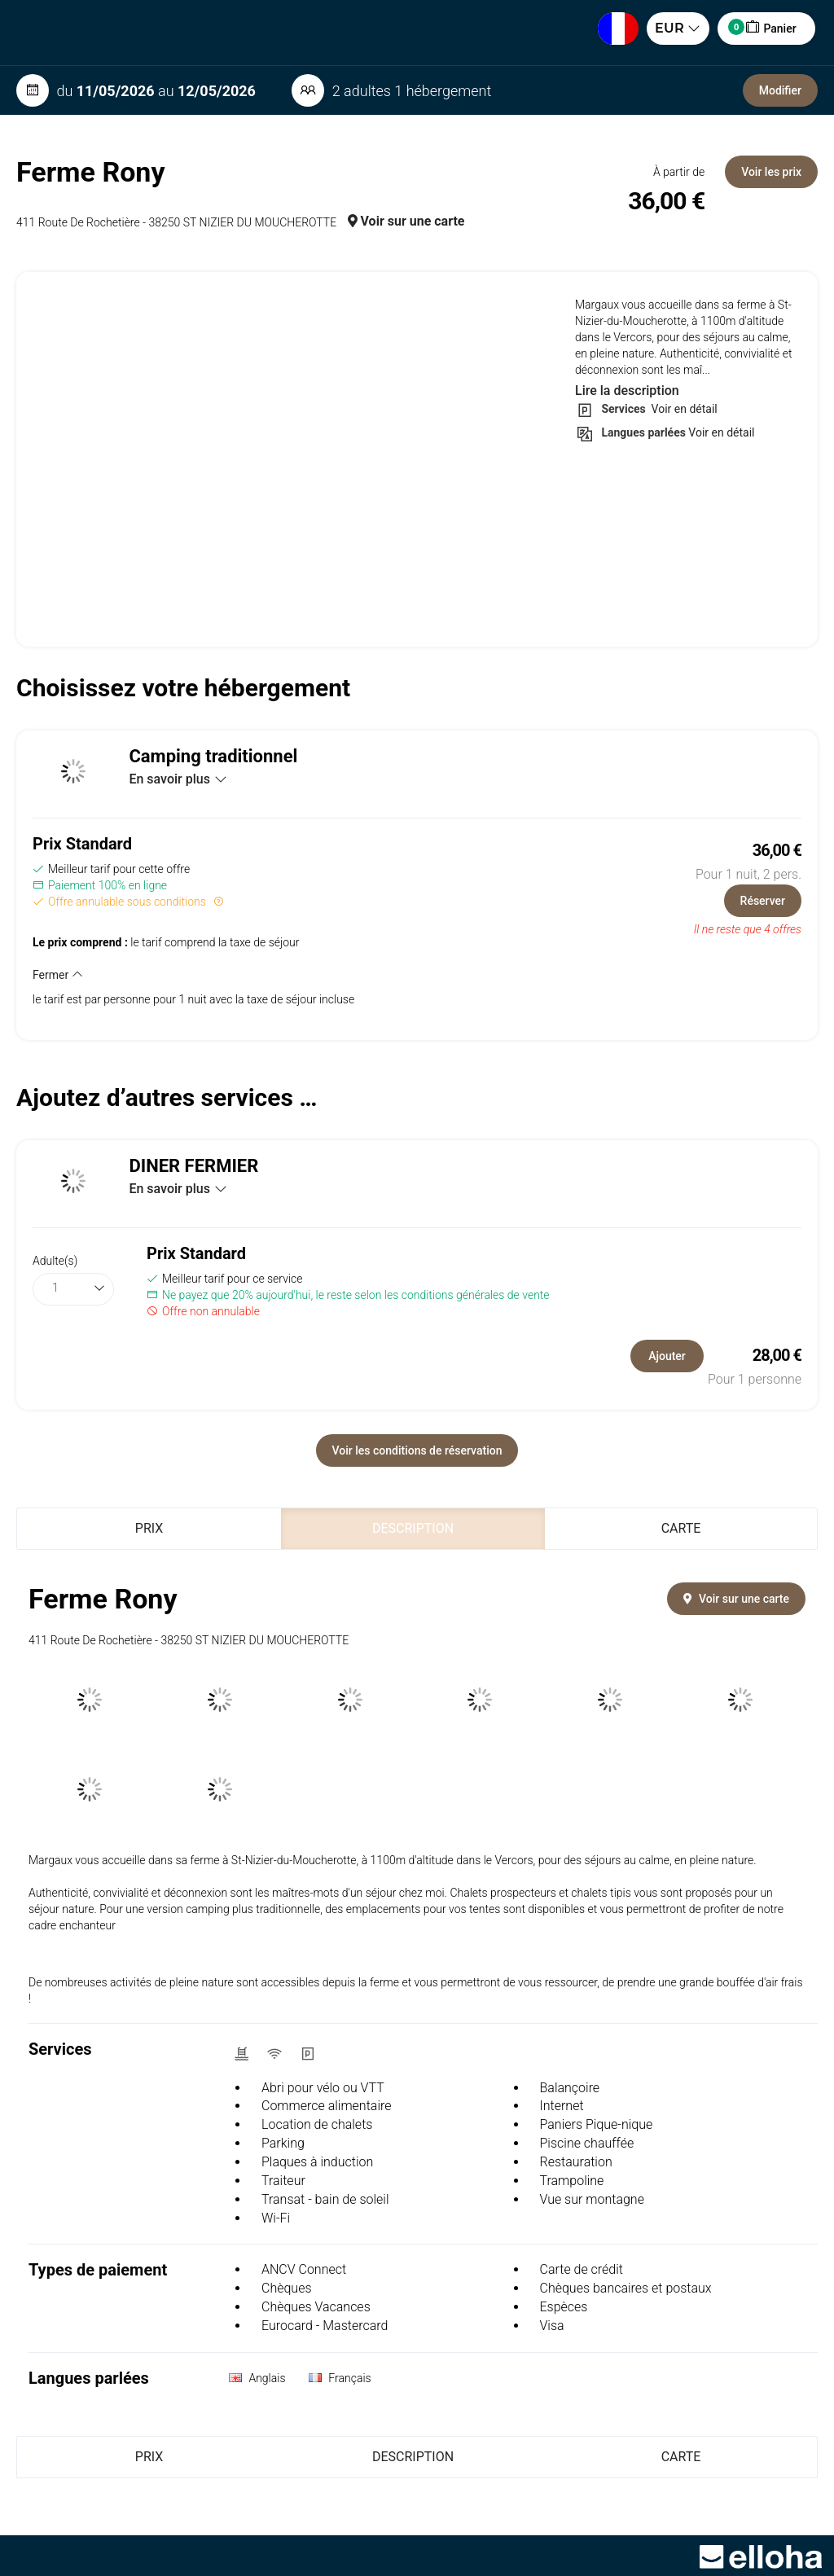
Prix (149, 1528)
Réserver (762, 900)
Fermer (58, 974)
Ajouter (667, 1356)
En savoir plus (177, 779)
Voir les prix (771, 171)
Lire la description (627, 390)
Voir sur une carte (406, 221)
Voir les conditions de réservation (417, 1450)
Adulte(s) (55, 1260)
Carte (681, 1528)
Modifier (780, 90)
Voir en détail (683, 408)
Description (413, 1528)
